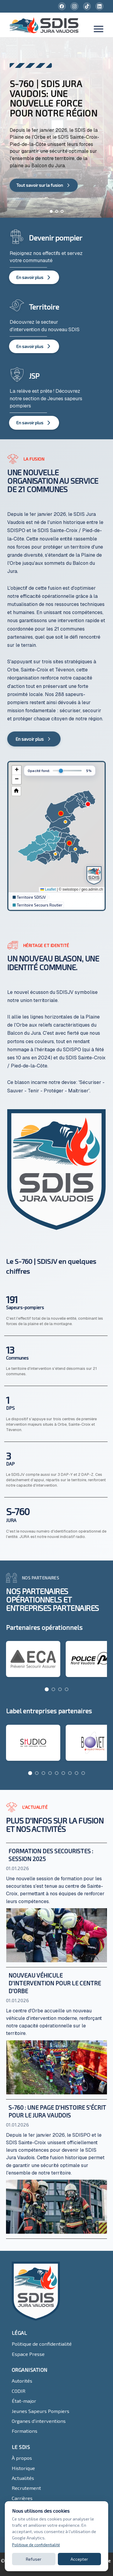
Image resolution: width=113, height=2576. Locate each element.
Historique (23, 2468)
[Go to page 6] (63, 1773)
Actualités (23, 2478)
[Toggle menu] (98, 29)
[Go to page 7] (70, 1773)
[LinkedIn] (99, 6)
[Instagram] (74, 6)
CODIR (18, 2391)
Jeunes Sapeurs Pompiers (40, 2411)
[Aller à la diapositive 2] (56, 211)
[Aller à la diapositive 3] (62, 211)
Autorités (22, 2381)
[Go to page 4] (66, 1689)
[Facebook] (62, 6)
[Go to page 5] (56, 1773)
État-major (24, 2401)
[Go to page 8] (76, 1773)
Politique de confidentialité (42, 2344)
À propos (22, 2458)
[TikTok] (87, 6)
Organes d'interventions (39, 2421)
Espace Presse (28, 2354)
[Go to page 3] (60, 1689)
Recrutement (26, 2488)
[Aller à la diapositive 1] (51, 211)
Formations (24, 2431)
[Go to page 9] (83, 1773)
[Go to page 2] (53, 1689)
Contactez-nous (29, 2508)
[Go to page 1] (47, 1689)
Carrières (22, 2498)
